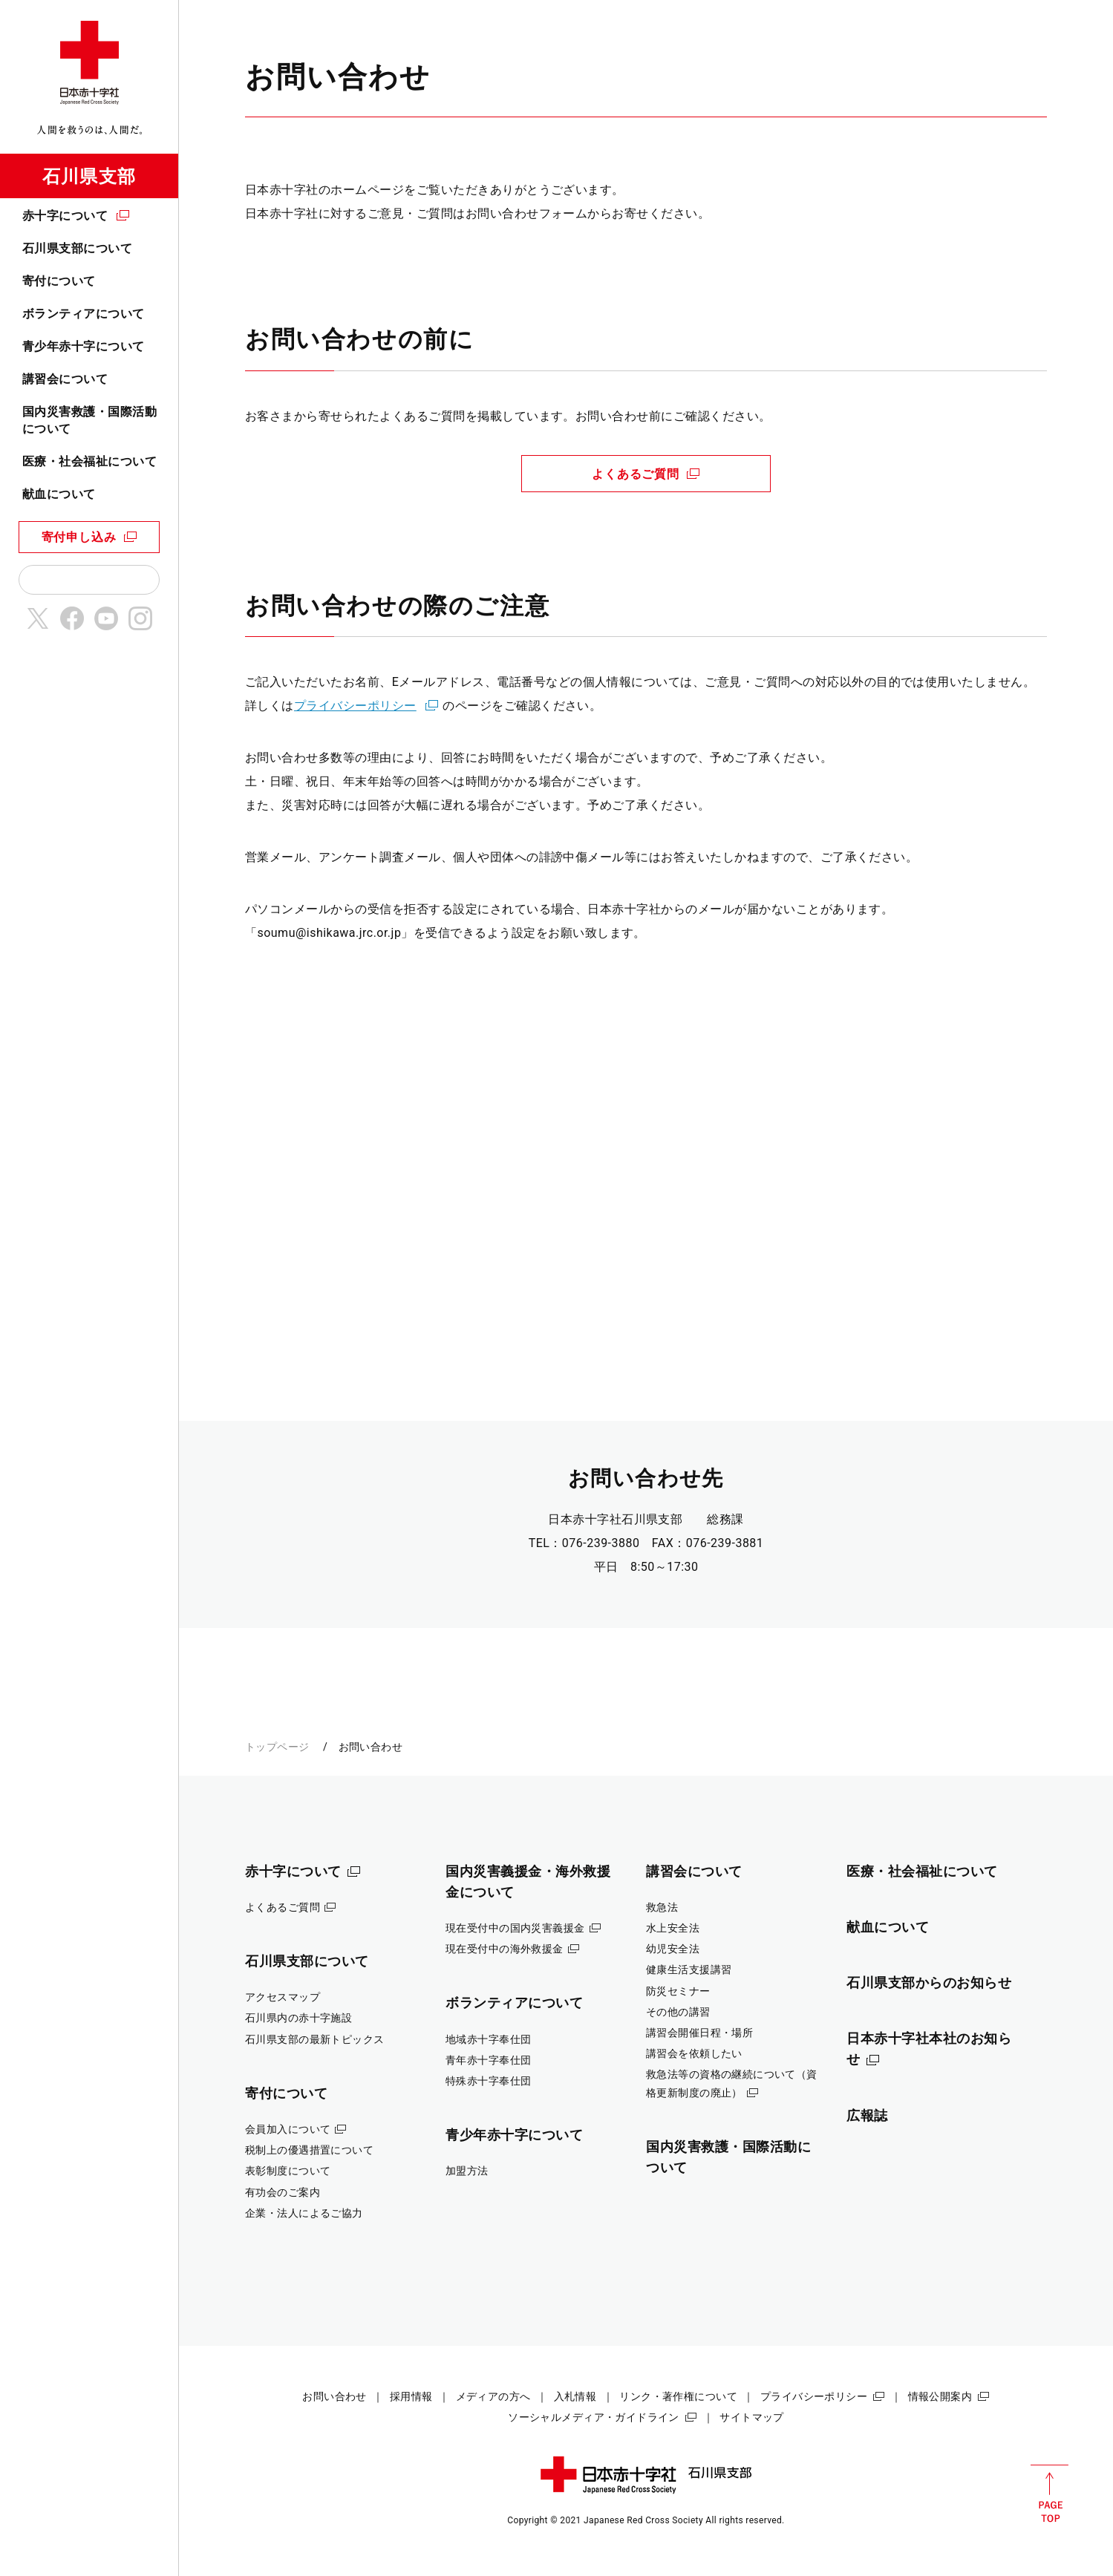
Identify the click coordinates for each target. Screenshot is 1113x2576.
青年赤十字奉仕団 (488, 2060)
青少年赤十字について (83, 346)
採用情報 (411, 2396)
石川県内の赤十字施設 (298, 2018)
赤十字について (65, 216)
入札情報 (575, 2396)
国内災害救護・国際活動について (89, 420)
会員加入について (287, 2129)
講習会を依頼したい (694, 2053)
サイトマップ (751, 2417)
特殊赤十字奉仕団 (488, 2081)
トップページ (277, 1747)
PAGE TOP (1049, 2494)
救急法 (662, 1907)
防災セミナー (678, 1991)
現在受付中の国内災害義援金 (515, 1928)
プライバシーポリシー (355, 706)
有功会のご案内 (282, 2192)
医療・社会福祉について (89, 461)
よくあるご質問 (635, 474)
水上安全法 (672, 1928)
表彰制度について (287, 2171)
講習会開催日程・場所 (699, 2033)
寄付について (59, 281)
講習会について (65, 379)
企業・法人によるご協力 (304, 2213)
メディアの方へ (493, 2396)
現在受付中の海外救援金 (504, 1949)
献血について (59, 494)
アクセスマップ (282, 1997)
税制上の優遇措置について (309, 2150)
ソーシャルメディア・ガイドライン (593, 2417)
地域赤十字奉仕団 (488, 2039)
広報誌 (867, 2115)
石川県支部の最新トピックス (315, 2039)
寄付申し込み (79, 537)
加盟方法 (467, 2171)
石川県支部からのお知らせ (929, 1982)
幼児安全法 (672, 1949)
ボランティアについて (83, 314)
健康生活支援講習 (688, 1969)
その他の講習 (678, 2012)
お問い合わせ (334, 2396)
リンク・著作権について (678, 2396)
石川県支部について (77, 248)
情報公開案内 (940, 2396)
